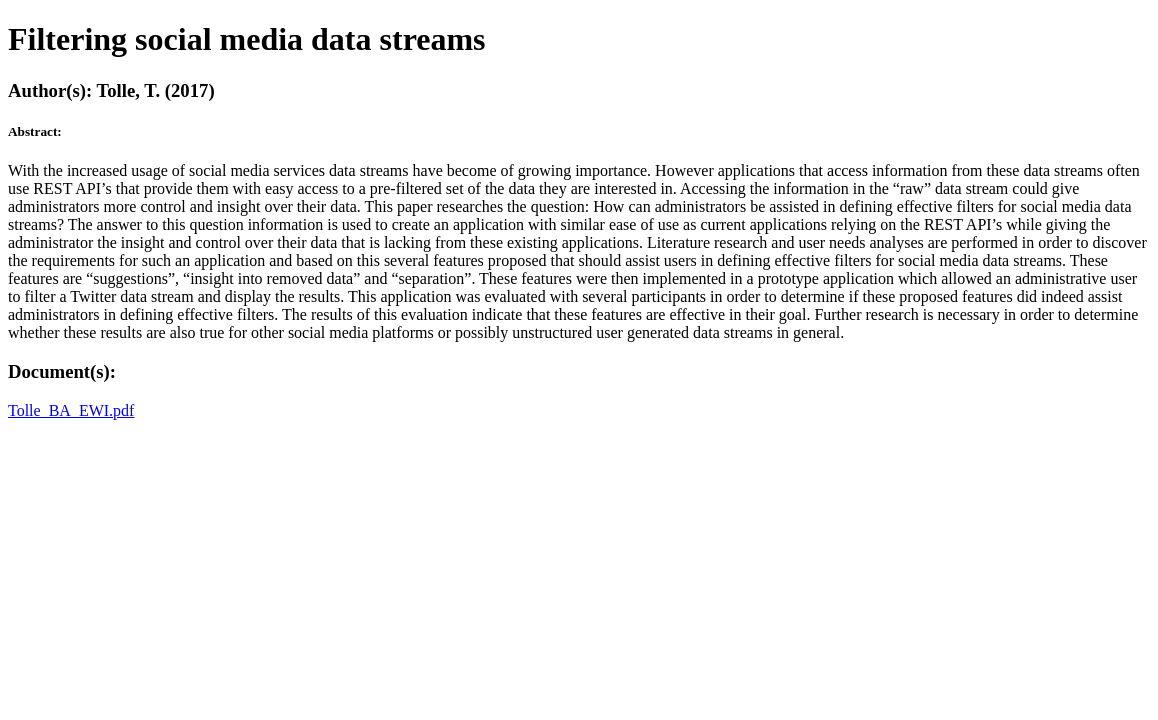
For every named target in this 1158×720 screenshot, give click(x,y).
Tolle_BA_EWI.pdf (71, 410)
